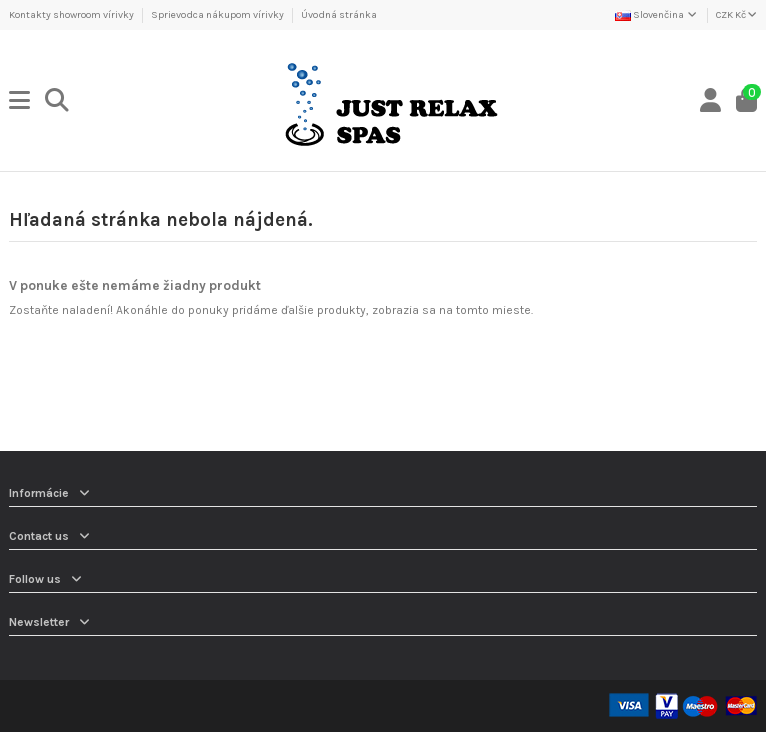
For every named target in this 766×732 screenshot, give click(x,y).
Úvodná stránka (339, 15)
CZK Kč (736, 15)
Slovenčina (657, 15)
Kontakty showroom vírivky (72, 15)
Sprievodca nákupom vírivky (218, 15)
